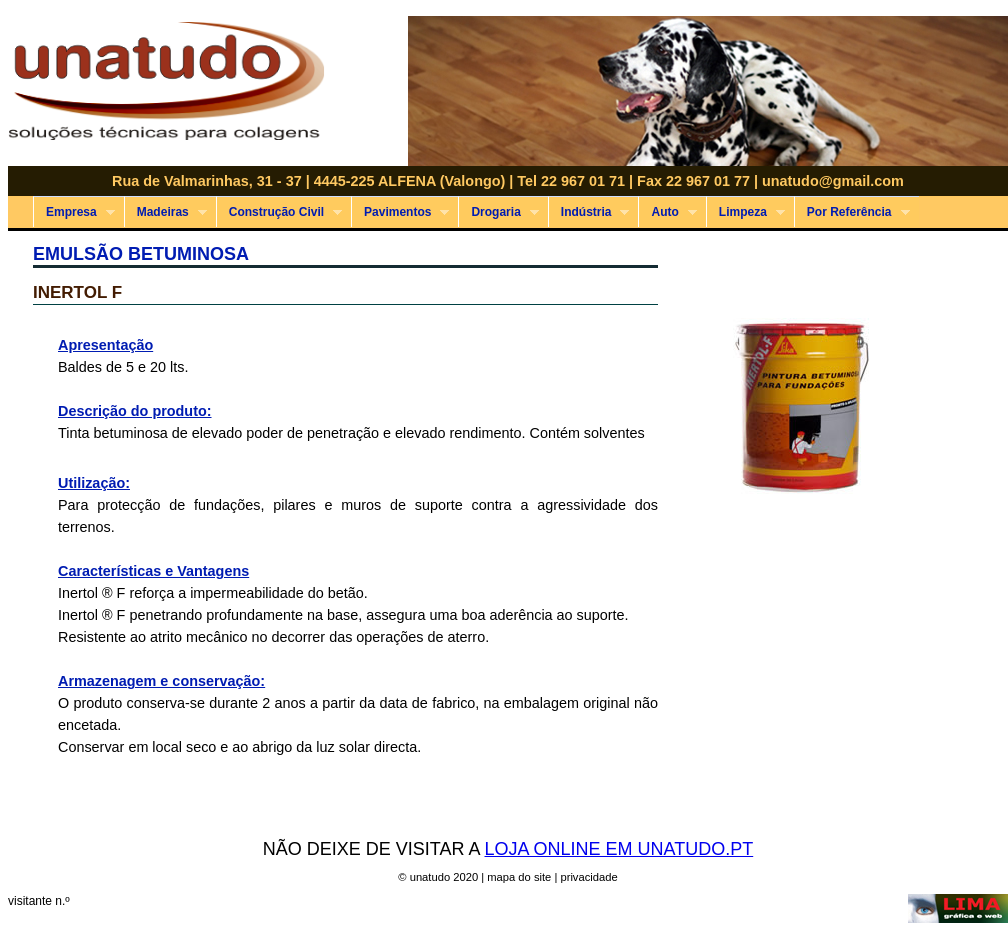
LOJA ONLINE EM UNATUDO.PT (619, 849)
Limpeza (745, 212)
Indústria (589, 212)
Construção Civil (279, 212)
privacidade (588, 877)
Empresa (74, 212)
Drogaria (498, 212)
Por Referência (852, 212)
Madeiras (165, 212)
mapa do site (519, 877)
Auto (667, 212)
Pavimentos (400, 212)
